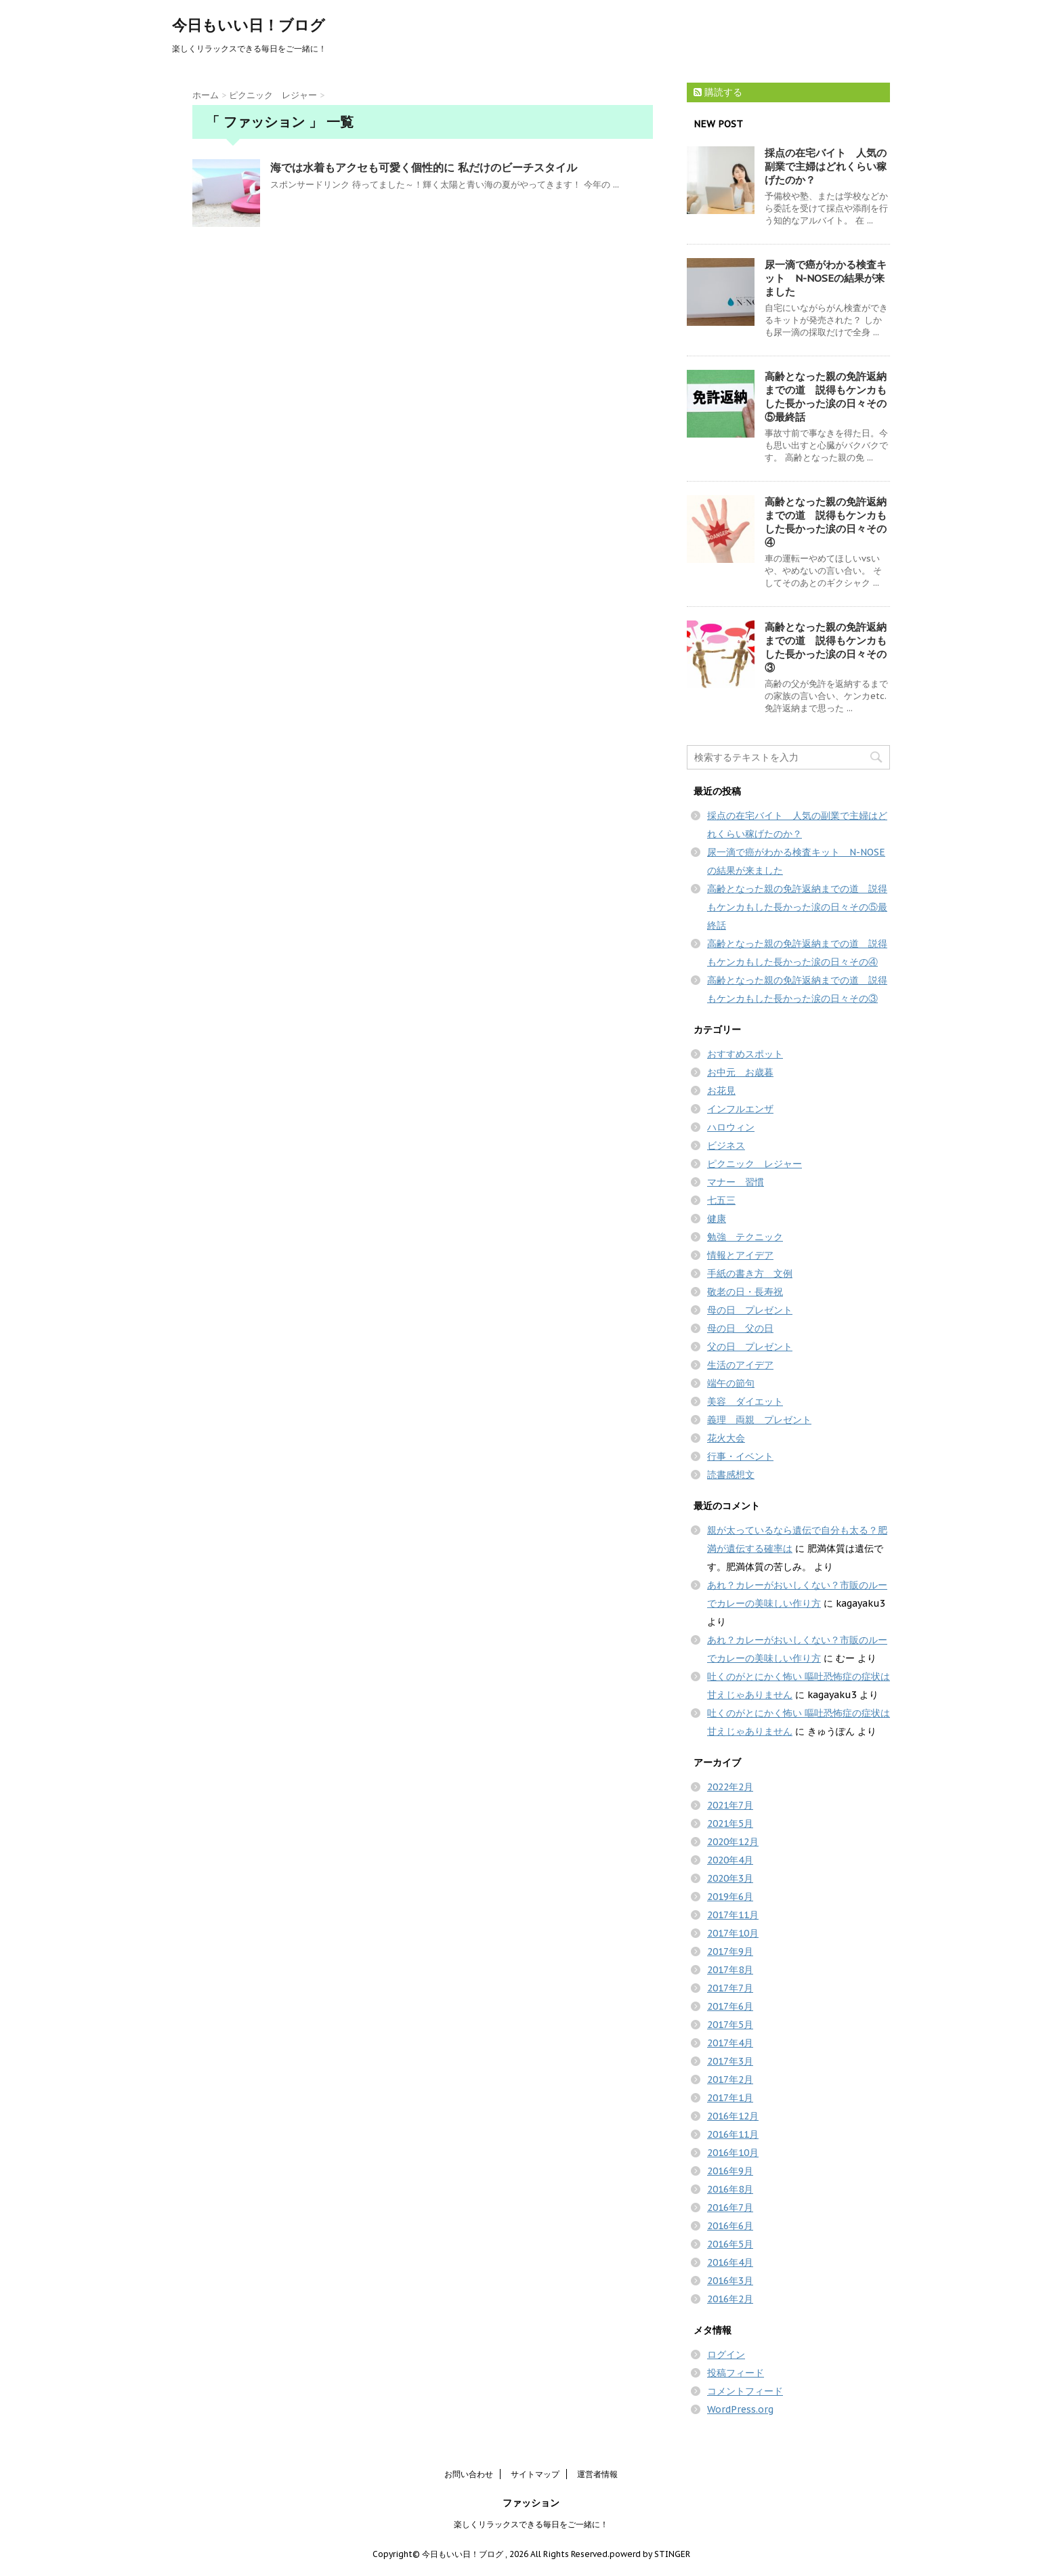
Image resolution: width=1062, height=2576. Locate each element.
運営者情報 (597, 2474)
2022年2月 (730, 1787)
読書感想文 (731, 1475)
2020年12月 (733, 1842)
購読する (718, 92)
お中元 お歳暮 (740, 1072)
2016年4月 (730, 2262)
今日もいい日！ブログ (248, 25)
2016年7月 (730, 2207)
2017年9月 (730, 1951)
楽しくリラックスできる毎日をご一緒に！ (531, 2524)
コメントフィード (745, 2391)
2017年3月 (730, 2061)
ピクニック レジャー (754, 1164)
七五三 (721, 1200)
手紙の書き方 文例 (749, 1273)
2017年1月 (730, 2098)
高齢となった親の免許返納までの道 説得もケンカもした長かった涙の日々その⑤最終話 (826, 396)
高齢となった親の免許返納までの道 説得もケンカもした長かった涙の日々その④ (826, 522)
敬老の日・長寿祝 (745, 1292)
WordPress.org (740, 2409)
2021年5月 (730, 1823)
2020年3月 (730, 1878)
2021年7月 (730, 1805)
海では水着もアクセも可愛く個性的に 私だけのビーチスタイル (423, 167)
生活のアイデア (740, 1365)
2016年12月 (733, 2116)
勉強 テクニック (745, 1237)
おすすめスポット (745, 1054)
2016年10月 (733, 2153)
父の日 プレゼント (749, 1346)
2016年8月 (730, 2189)
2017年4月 (730, 2043)
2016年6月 (730, 2226)
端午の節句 (731, 1383)
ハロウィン (731, 1127)
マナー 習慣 (735, 1182)
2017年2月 (730, 2079)
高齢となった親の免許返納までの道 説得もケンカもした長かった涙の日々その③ (826, 647)
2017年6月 (730, 2006)
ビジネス (726, 1145)
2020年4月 (730, 1860)
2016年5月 (730, 2244)
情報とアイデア (740, 1255)
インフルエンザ (740, 1109)
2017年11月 (733, 1915)
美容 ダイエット (745, 1401)
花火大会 (726, 1438)
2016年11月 (733, 2134)
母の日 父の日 (740, 1328)
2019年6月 (730, 1897)
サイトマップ (535, 2474)
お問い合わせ (468, 2474)
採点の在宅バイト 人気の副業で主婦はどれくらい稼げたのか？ (826, 166)
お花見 (721, 1090)
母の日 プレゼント (749, 1310)
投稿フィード (735, 2373)
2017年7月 (730, 1988)
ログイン (726, 2354)
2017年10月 (733, 1933)
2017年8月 (730, 1970)
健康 (716, 1218)
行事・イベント (740, 1456)
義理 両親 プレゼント (759, 1420)
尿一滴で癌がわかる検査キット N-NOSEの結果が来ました (826, 278)
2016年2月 (730, 2299)
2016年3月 (730, 2281)
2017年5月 (730, 2025)
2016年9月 (730, 2171)
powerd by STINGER (650, 2554)
